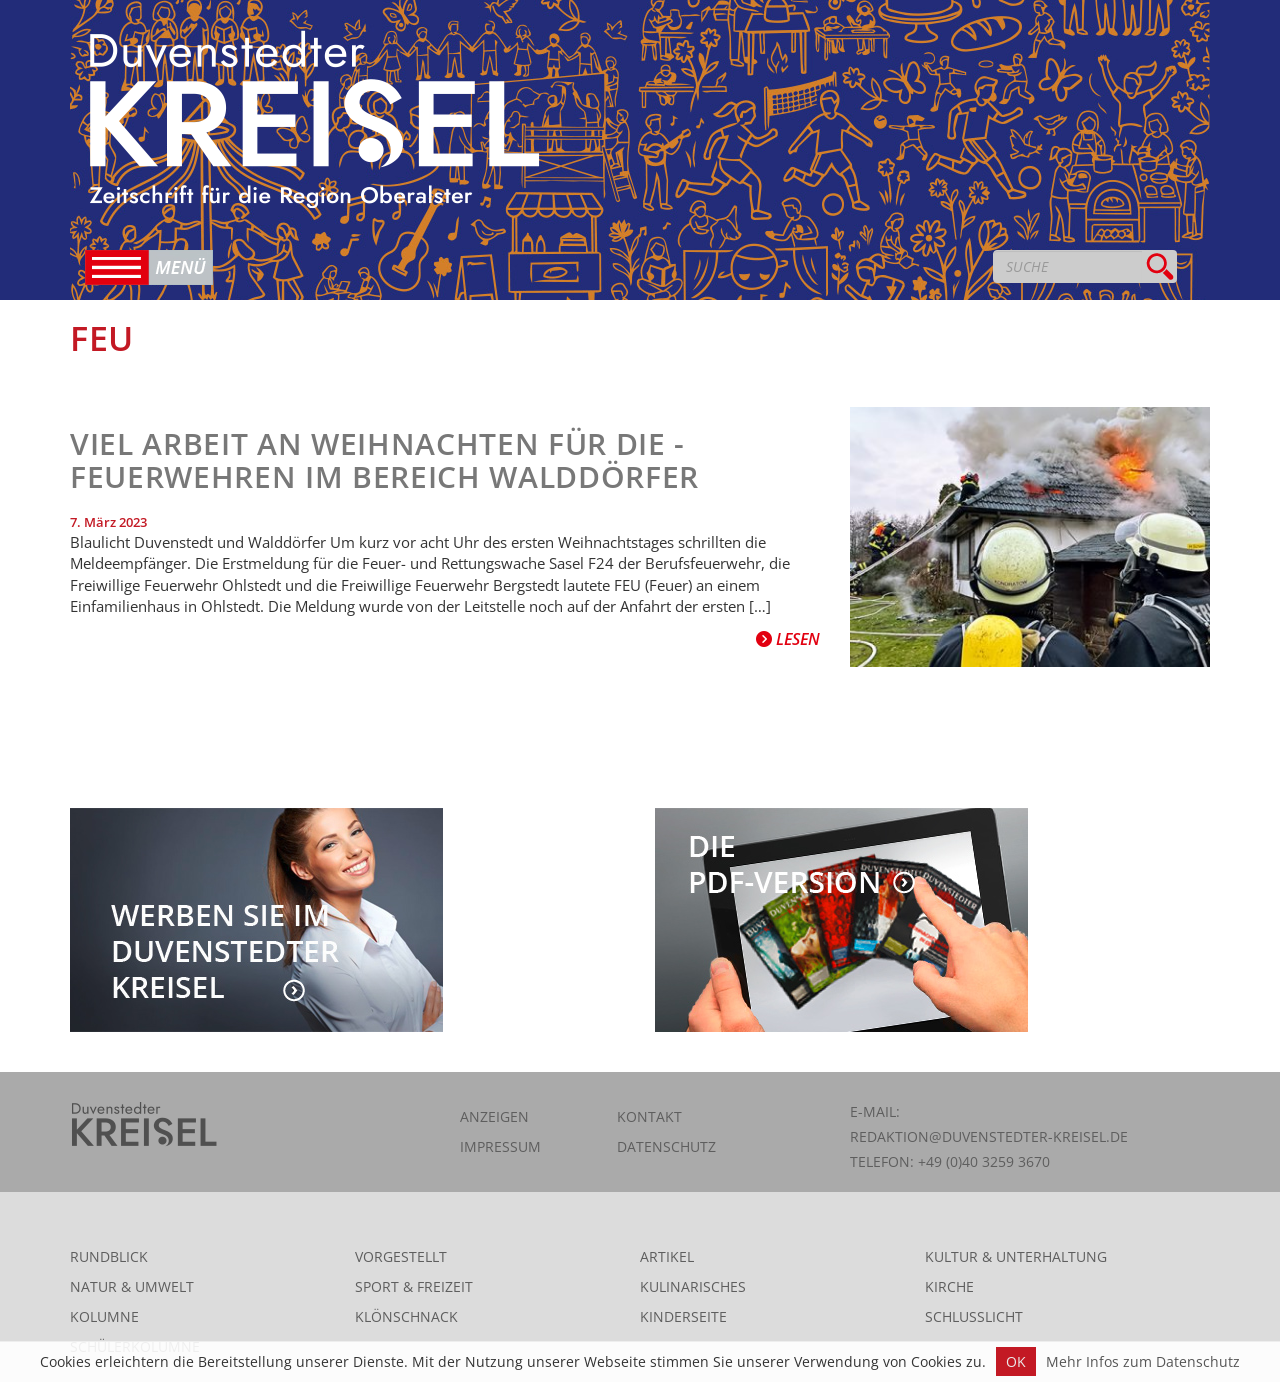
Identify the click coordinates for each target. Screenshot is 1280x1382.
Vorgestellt (401, 1256)
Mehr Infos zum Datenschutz (1143, 1361)
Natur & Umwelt (132, 1286)
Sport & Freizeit (414, 1286)
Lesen (788, 639)
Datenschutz (666, 1146)
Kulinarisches (693, 1286)
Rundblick (109, 1256)
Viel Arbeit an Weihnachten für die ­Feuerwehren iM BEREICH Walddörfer (384, 460)
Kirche (949, 1286)
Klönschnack (406, 1316)
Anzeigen (494, 1116)
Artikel (667, 1256)
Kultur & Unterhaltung (1016, 1256)
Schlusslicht (974, 1316)
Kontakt (649, 1116)
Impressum (500, 1146)
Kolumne (104, 1316)
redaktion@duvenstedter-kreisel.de (989, 1136)
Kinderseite (683, 1316)
